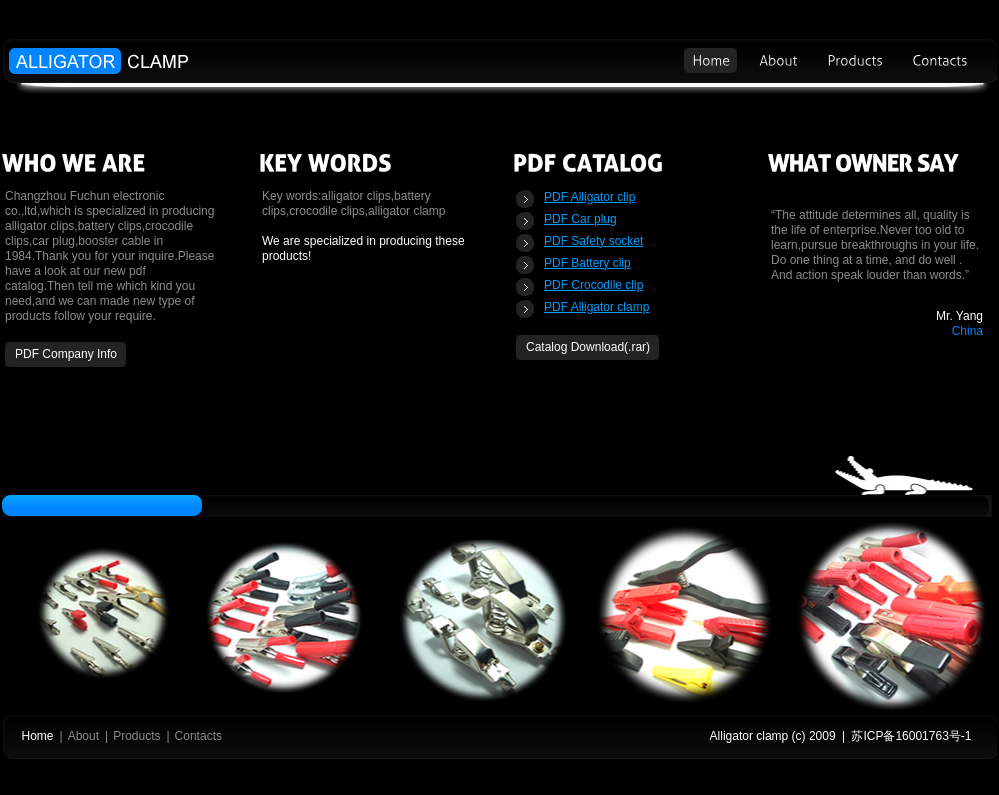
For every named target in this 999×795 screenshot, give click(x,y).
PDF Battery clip (587, 263)
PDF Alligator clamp (596, 307)
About (83, 736)
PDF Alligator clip (589, 197)
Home (38, 736)
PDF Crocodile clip (593, 285)
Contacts (198, 736)
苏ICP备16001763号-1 (911, 736)
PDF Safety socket (593, 241)
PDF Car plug (580, 219)
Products (136, 736)
